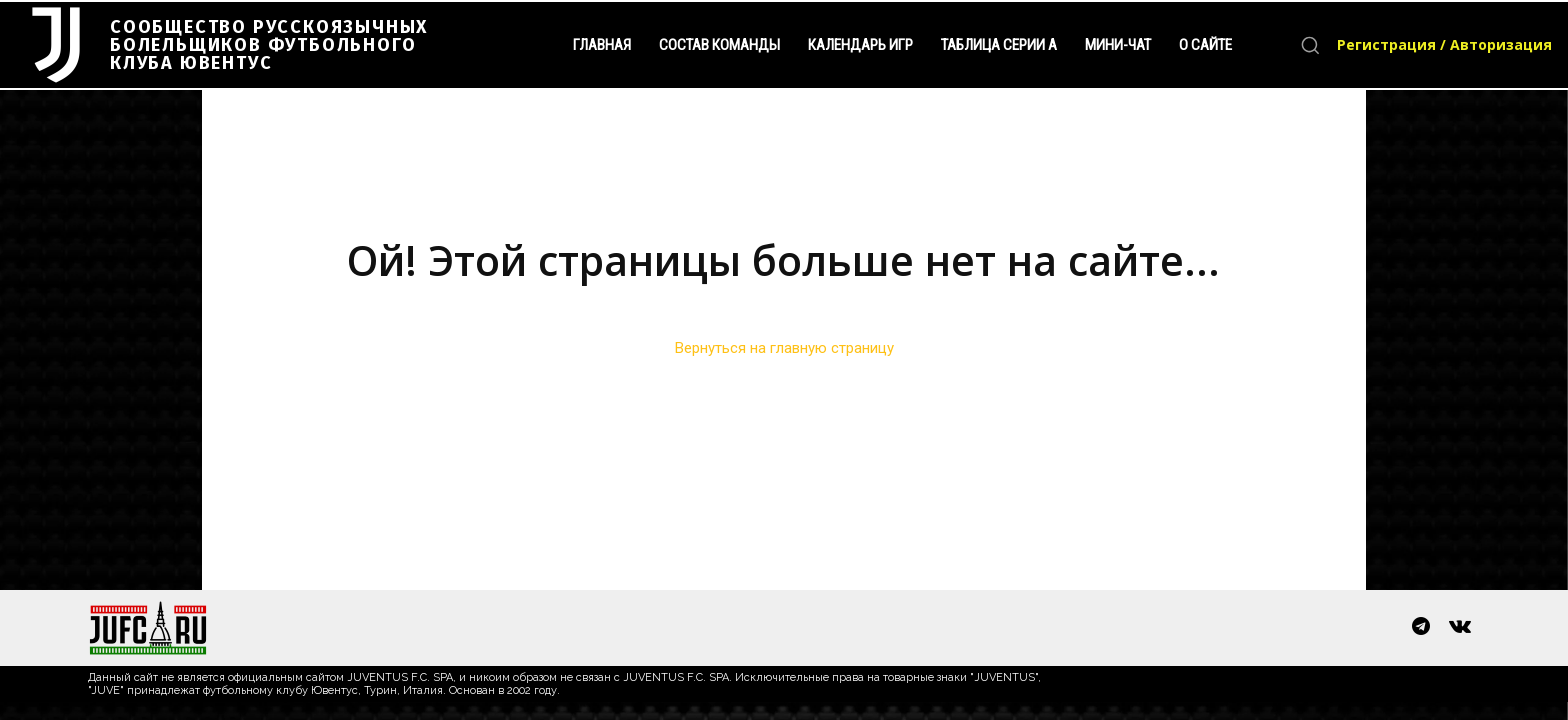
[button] (1310, 45)
